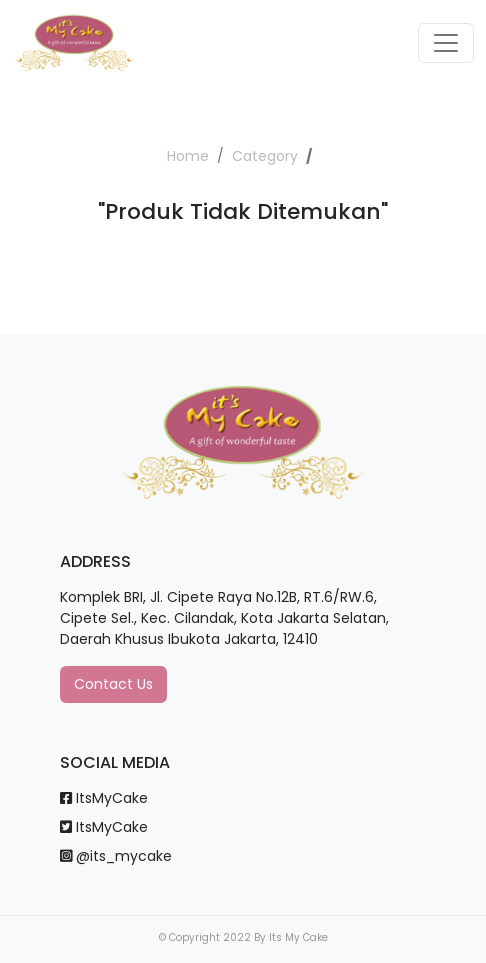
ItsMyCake (104, 798)
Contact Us (113, 684)
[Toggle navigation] (446, 43)
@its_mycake (116, 856)
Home (188, 156)
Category (265, 156)
